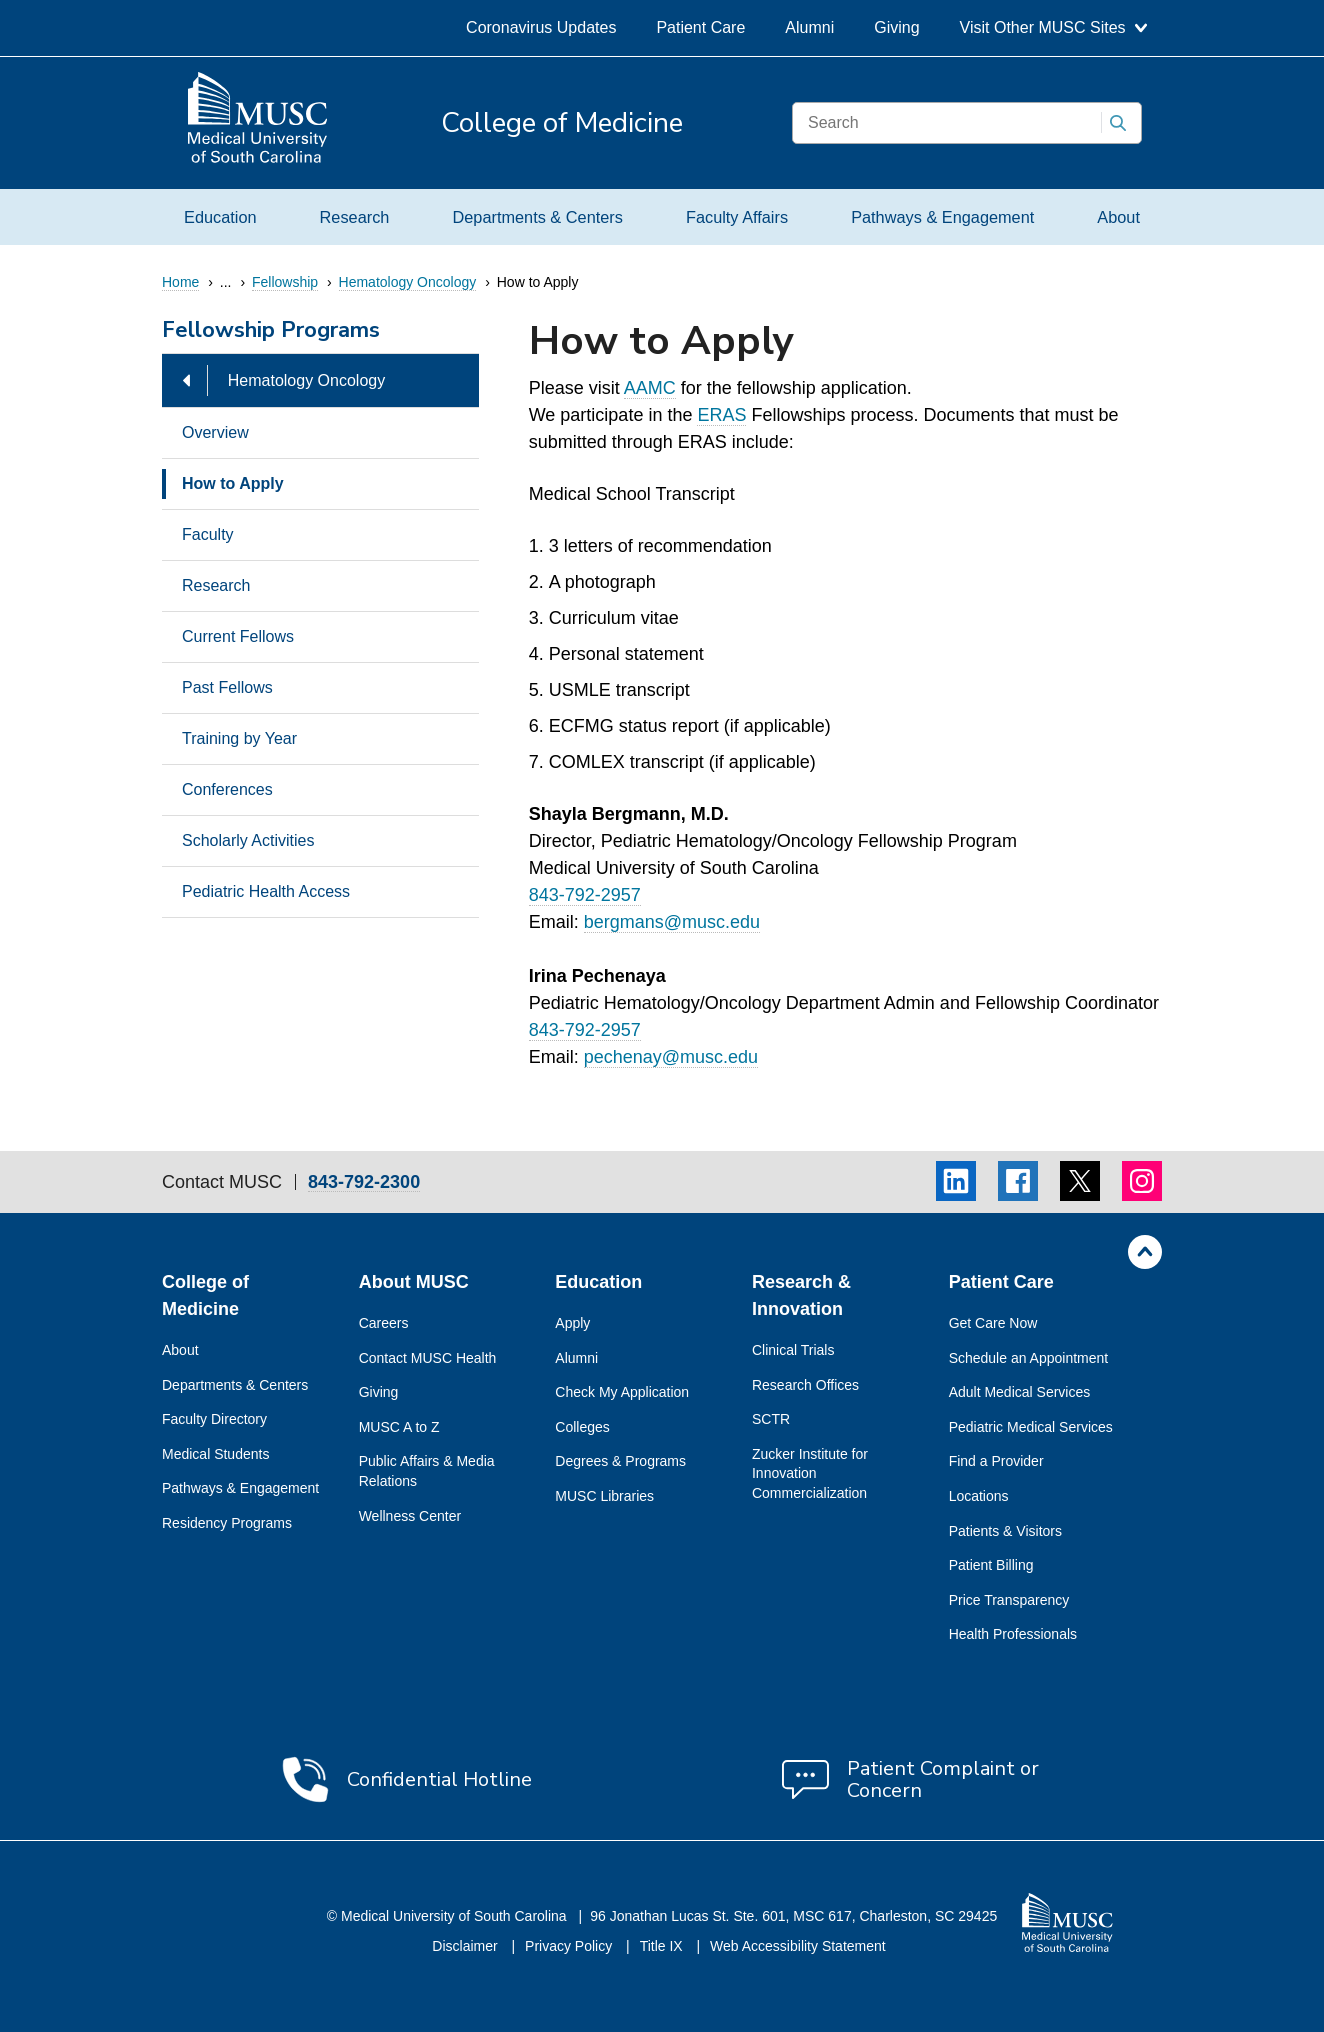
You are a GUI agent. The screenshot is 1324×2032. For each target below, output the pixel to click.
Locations (979, 1496)
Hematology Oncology (306, 380)
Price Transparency (1009, 1600)
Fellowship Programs (271, 332)
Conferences (227, 789)
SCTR (771, 1419)
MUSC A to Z (399, 1427)
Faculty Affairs (737, 217)
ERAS (721, 415)
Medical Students (215, 1454)
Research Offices (805, 1385)
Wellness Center (410, 1516)
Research (355, 217)
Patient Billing (991, 1565)
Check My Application (622, 1392)
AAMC (650, 388)
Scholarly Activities (248, 840)
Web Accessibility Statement (798, 1946)
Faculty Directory (214, 1419)
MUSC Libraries (604, 1496)
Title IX (663, 1946)
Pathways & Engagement (942, 217)
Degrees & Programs (620, 1461)
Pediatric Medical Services (1031, 1427)
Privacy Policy (570, 1946)
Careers (384, 1323)
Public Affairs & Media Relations (427, 1471)
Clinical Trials (793, 1350)
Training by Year (239, 738)
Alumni (809, 27)
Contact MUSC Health (428, 1358)
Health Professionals (1013, 1634)
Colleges (582, 1427)
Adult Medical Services (1020, 1392)
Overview (215, 432)
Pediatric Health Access (266, 891)
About (1118, 217)
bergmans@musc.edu (672, 922)
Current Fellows (238, 636)
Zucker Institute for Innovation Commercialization (810, 1473)
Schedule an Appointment (1029, 1358)
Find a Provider (996, 1461)
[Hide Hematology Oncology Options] (186, 380)
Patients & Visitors (1005, 1531)
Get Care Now (993, 1323)
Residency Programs (227, 1523)
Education (220, 217)
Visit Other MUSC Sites (1053, 27)
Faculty (208, 534)
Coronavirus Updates (541, 27)
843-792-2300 (364, 1182)
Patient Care (700, 27)
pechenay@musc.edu (671, 1057)
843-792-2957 (585, 895)
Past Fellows (227, 687)
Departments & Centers (537, 217)
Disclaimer (466, 1946)
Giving (896, 27)
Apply (572, 1323)
